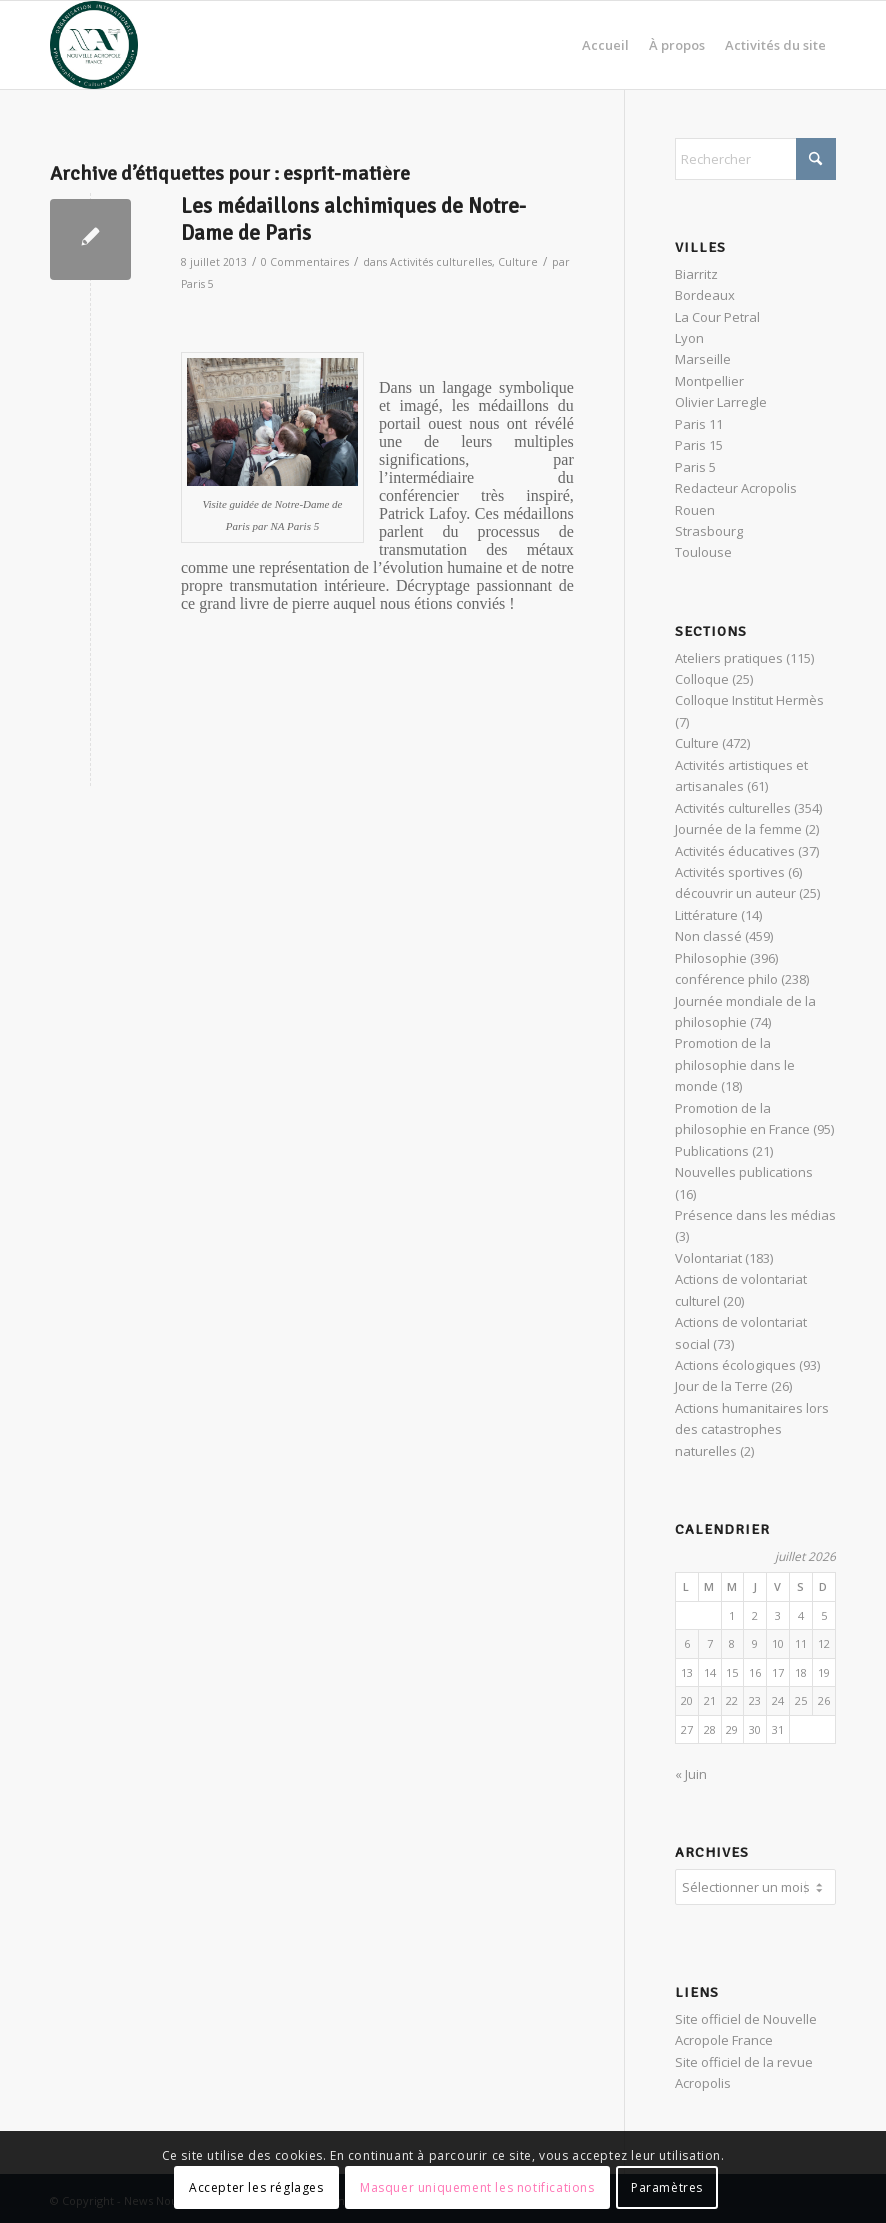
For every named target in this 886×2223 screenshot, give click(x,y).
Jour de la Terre (721, 1386)
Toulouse (703, 552)
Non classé (708, 936)
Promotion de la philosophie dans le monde (735, 1064)
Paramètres (667, 2187)
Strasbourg (709, 531)
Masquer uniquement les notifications (477, 2187)
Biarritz (696, 274)
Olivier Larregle (721, 402)
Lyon (689, 338)
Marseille (703, 359)
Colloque (702, 679)
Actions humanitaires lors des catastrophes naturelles (752, 1429)
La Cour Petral (717, 317)
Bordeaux (705, 295)
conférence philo (726, 979)
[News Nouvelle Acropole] (94, 45)
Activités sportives (730, 872)
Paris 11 (699, 424)
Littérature (706, 915)
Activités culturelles (441, 262)
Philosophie (711, 958)
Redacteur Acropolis (736, 488)
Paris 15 (699, 445)
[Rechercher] (755, 159)
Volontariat (708, 1258)
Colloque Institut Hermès (749, 700)
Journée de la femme (738, 829)
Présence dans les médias (755, 1215)
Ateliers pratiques (729, 658)
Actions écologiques (735, 1365)
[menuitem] (605, 45)
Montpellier (709, 381)
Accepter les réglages (256, 2187)
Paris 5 (197, 284)
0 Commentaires (305, 262)
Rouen (695, 510)
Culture (518, 262)
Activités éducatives (735, 851)
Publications (712, 1151)
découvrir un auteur (735, 893)
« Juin (691, 1774)
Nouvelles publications (744, 1172)
